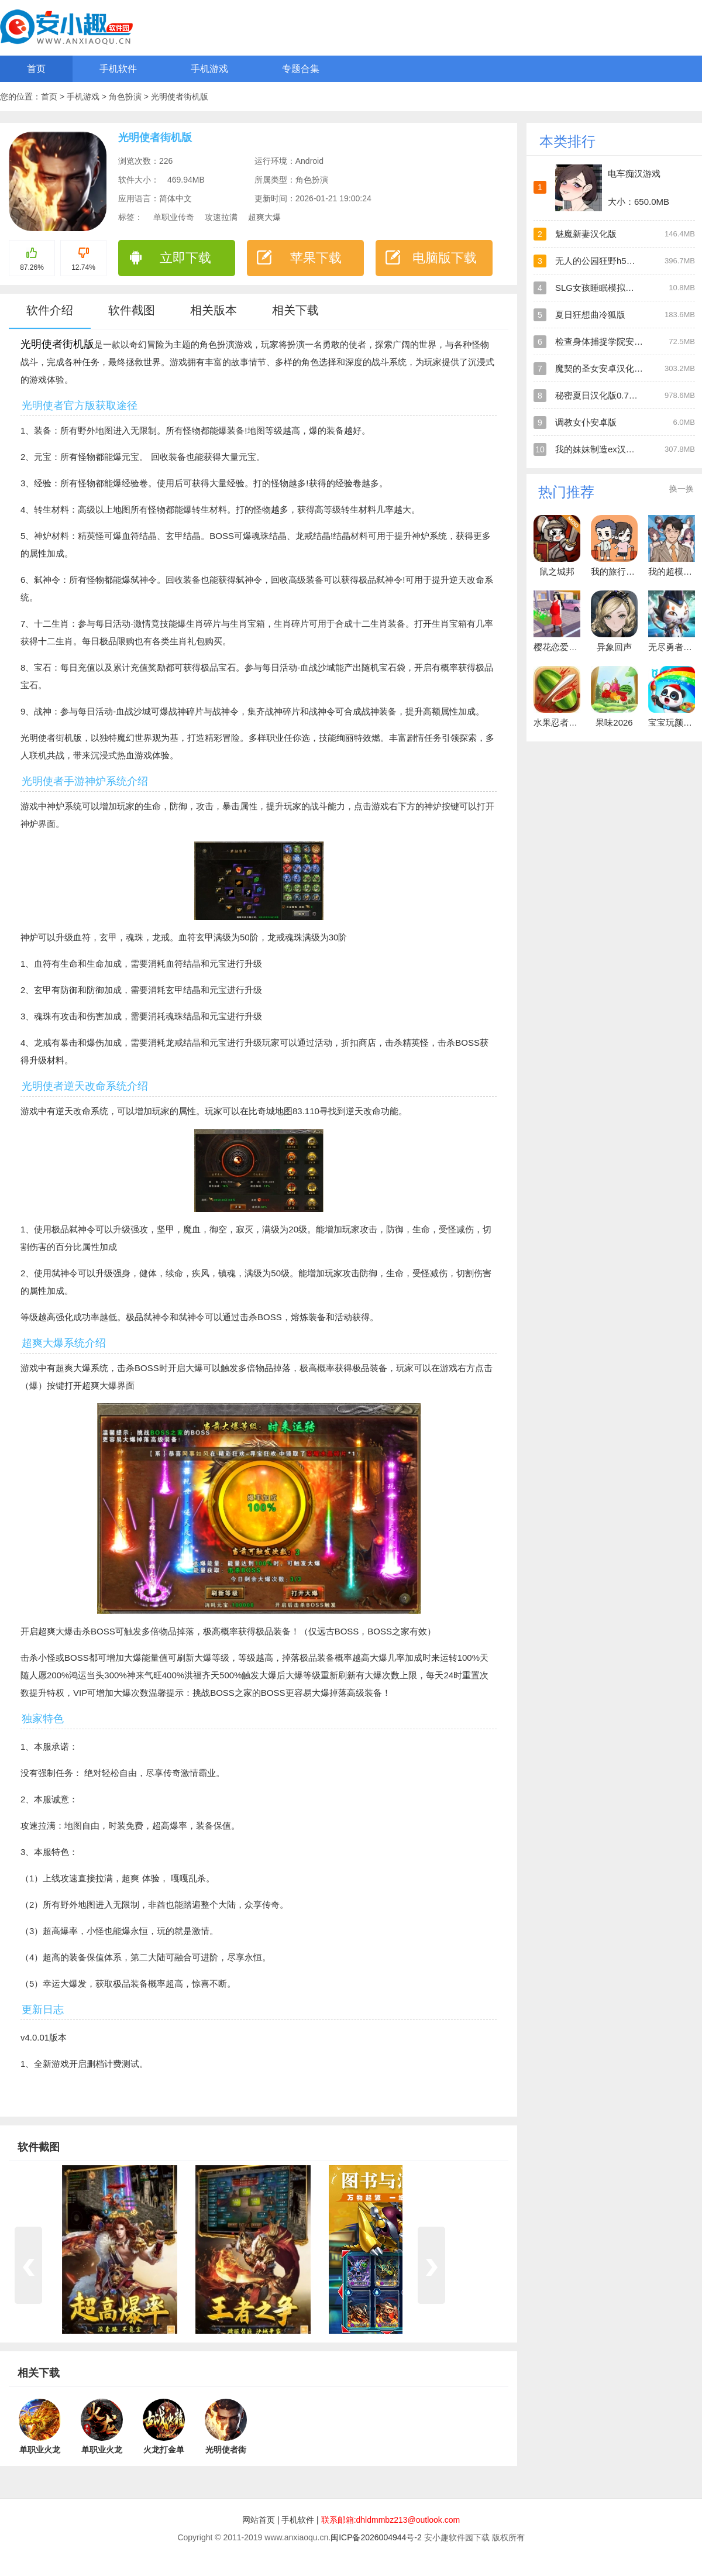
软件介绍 (49, 310)
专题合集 (300, 69)
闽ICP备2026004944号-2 (376, 2537)
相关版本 (213, 310)
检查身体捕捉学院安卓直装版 (612, 341)
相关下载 (295, 310)
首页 (36, 69)
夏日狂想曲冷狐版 (590, 315)
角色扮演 (126, 96)
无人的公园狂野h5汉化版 (604, 261)
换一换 (681, 488)
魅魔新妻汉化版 (586, 234)
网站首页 (258, 2520)
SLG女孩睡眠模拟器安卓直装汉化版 (625, 288)
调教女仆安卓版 (586, 422)
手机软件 (118, 69)
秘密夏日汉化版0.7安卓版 (605, 395)
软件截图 (131, 310)
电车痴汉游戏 (634, 173)
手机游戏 (209, 69)
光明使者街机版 (179, 96)
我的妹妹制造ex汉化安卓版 (608, 449)
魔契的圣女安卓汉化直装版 (607, 368)
